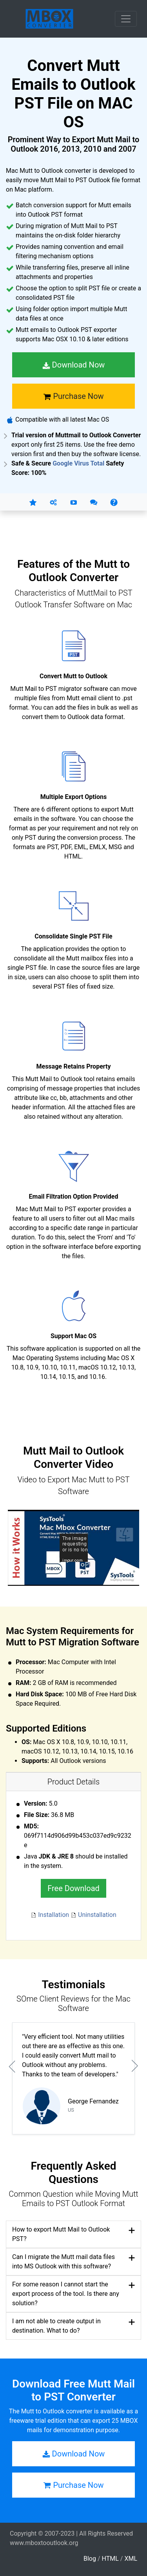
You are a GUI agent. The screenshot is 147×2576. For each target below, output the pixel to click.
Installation (51, 1914)
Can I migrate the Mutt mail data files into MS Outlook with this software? (63, 2261)
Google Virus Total (78, 463)
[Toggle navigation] (126, 19)
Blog (89, 2558)
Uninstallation (93, 1914)
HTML (110, 2558)
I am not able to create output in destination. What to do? (56, 2325)
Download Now (73, 365)
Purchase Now (73, 396)
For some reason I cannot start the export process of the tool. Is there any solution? (65, 2294)
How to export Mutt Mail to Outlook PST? (61, 2234)
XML (130, 2558)
